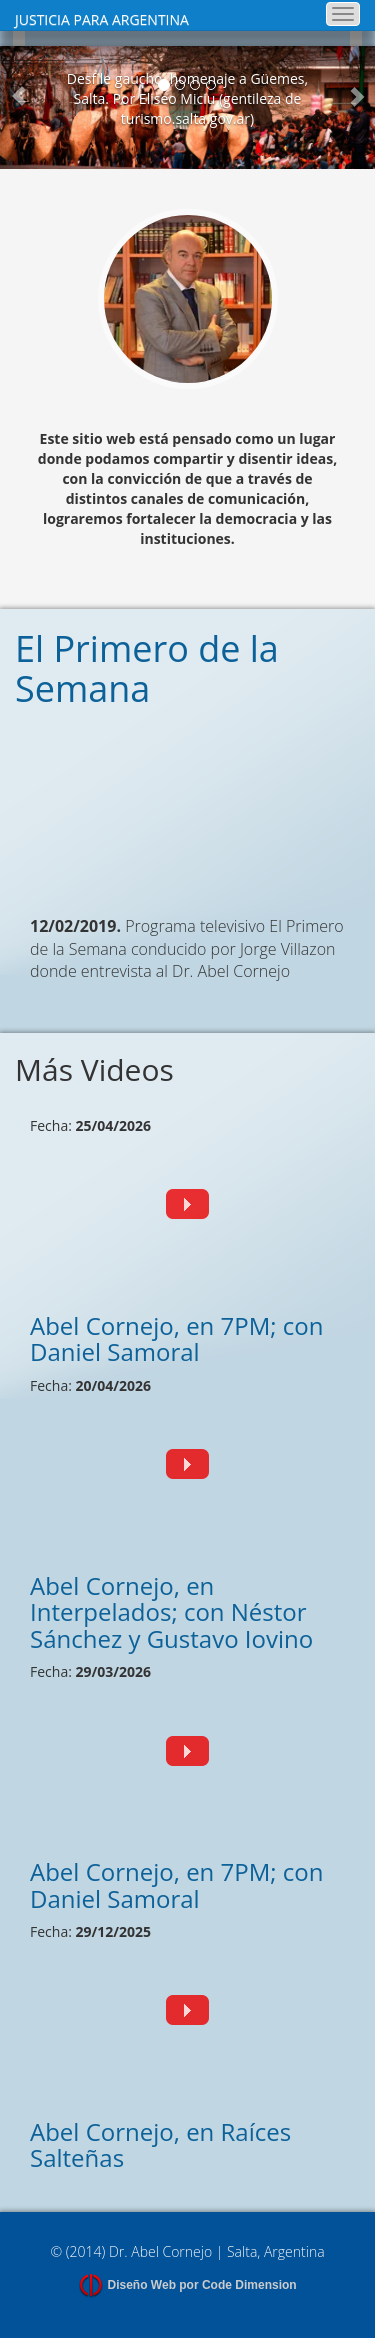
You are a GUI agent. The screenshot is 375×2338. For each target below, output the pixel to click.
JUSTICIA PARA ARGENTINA (102, 19)
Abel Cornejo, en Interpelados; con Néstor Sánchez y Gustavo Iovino (171, 1612)
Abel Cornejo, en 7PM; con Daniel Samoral (177, 1338)
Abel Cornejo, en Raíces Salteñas (160, 2144)
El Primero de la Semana (147, 668)
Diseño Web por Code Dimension (202, 2285)
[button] (19, 107)
